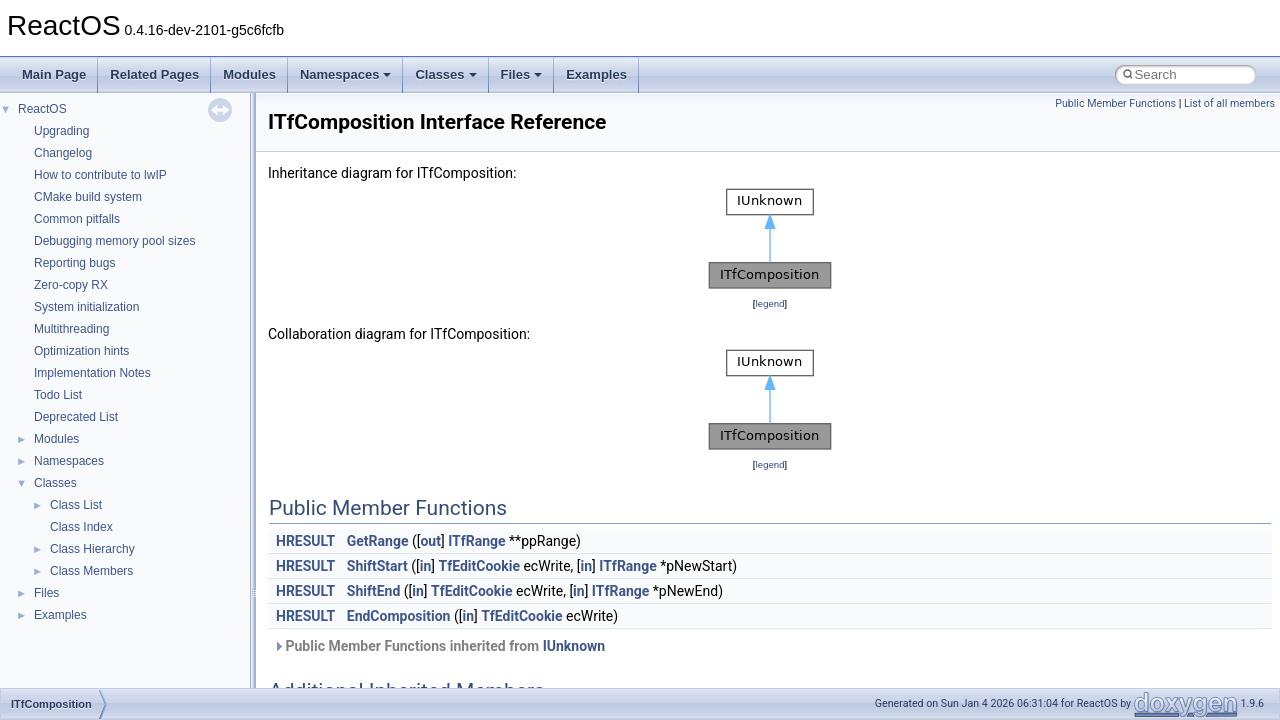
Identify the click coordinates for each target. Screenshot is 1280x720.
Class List (76, 505)
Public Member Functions (1115, 103)
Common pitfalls (77, 219)
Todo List (58, 395)
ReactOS (42, 109)
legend (769, 303)
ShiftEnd (374, 591)
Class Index (81, 527)
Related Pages (154, 74)
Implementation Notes (92, 373)
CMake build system (88, 197)
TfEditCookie (478, 566)
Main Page (54, 74)
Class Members (91, 571)
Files (522, 74)
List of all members (1229, 103)
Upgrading (61, 131)
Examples (596, 74)
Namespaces (346, 74)
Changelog (63, 153)
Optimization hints (81, 351)
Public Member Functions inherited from (439, 646)
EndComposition (399, 616)
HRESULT (305, 541)
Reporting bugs (74, 263)
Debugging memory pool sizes (114, 241)
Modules (249, 74)
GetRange (378, 541)
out (430, 541)
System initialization (86, 307)
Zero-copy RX (71, 285)
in (426, 566)
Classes (445, 74)
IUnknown (574, 646)
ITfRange (476, 541)
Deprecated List (76, 417)
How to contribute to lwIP (100, 175)
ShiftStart (377, 566)
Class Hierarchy (92, 549)
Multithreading (71, 329)
